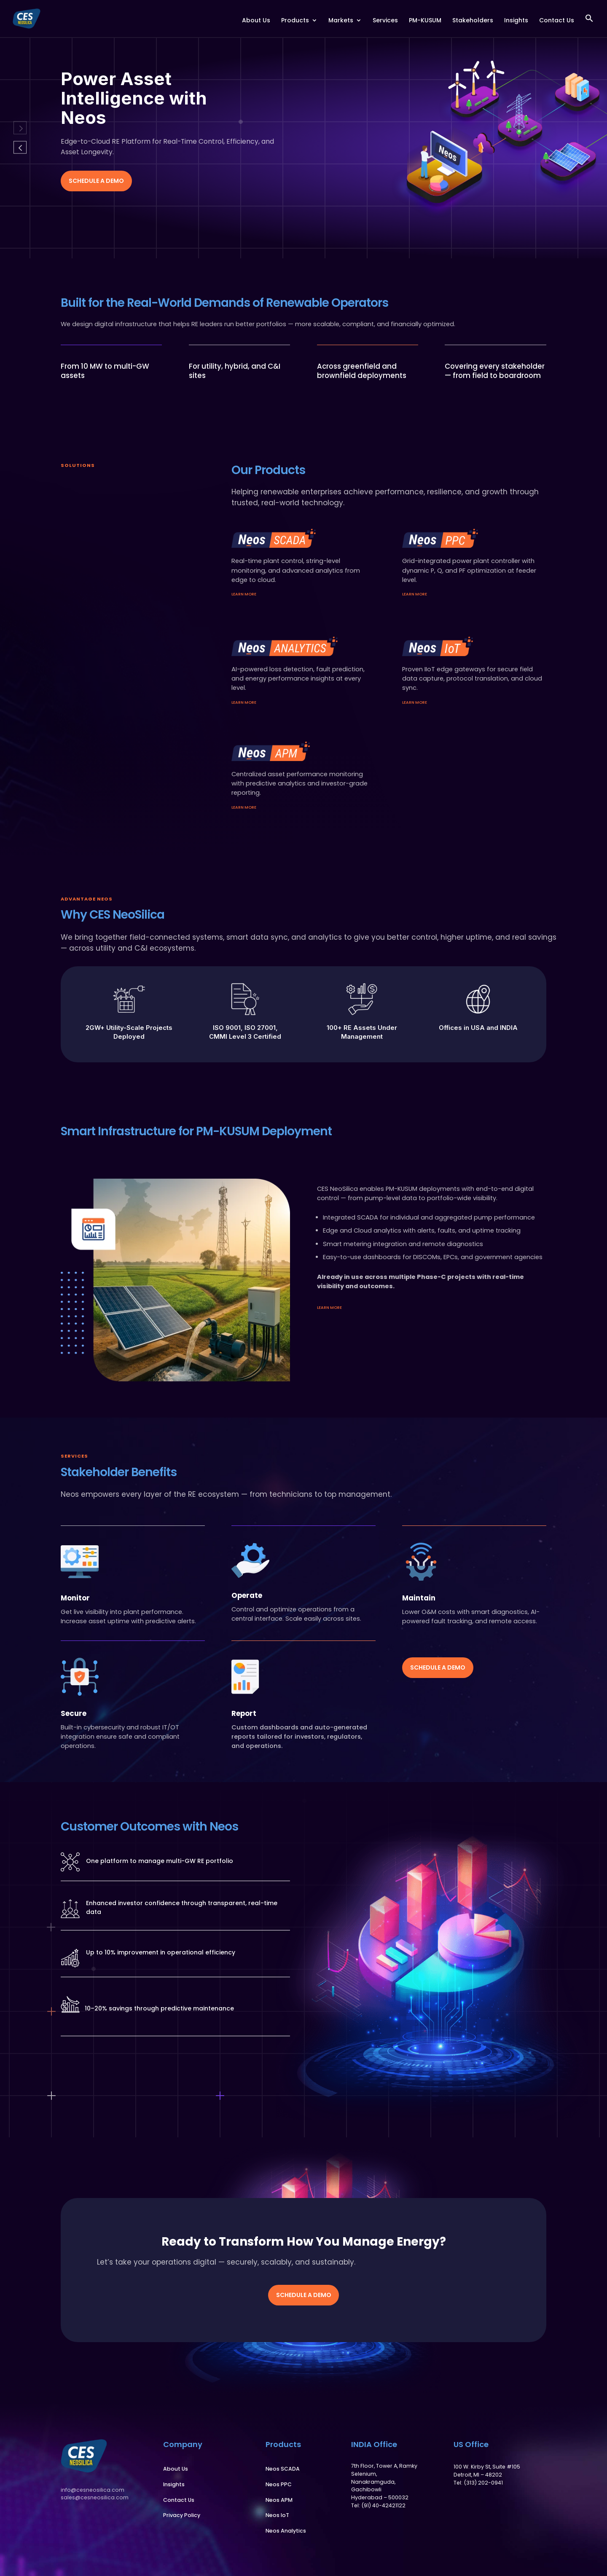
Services (385, 20)
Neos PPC (279, 2484)
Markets (340, 20)
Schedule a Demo (96, 181)
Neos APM (279, 2500)
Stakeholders (472, 20)
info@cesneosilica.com (92, 2489)
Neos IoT (277, 2515)
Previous (20, 127)
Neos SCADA (283, 2468)
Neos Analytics (286, 2530)
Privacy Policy (181, 2515)
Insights (516, 20)
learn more (243, 594)
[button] (589, 25)
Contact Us (556, 20)
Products (295, 20)
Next (20, 147)
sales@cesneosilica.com (95, 2497)
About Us (256, 20)
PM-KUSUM (425, 20)
